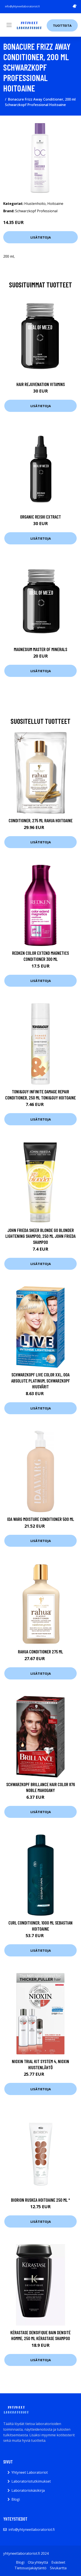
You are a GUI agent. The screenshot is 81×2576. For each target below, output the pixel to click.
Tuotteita (62, 25)
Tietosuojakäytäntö (30, 2568)
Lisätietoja (40, 237)
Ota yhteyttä (38, 2562)
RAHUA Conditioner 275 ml (40, 1651)
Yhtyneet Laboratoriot (29, 2472)
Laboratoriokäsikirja (28, 2490)
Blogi (15, 2499)
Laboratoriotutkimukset (31, 2481)
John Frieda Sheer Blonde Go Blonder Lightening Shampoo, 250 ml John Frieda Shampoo (40, 1236)
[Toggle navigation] (9, 25)
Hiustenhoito (35, 203)
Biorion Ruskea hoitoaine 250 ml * (40, 2200)
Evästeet (58, 2562)
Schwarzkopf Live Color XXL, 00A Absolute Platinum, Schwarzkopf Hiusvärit (40, 1380)
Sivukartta (58, 2568)
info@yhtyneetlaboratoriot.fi (22, 6)
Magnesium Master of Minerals (40, 649)
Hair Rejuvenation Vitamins (40, 384)
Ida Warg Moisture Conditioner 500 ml (40, 1519)
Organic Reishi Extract (40, 516)
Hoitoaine (55, 203)
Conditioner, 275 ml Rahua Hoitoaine (41, 820)
